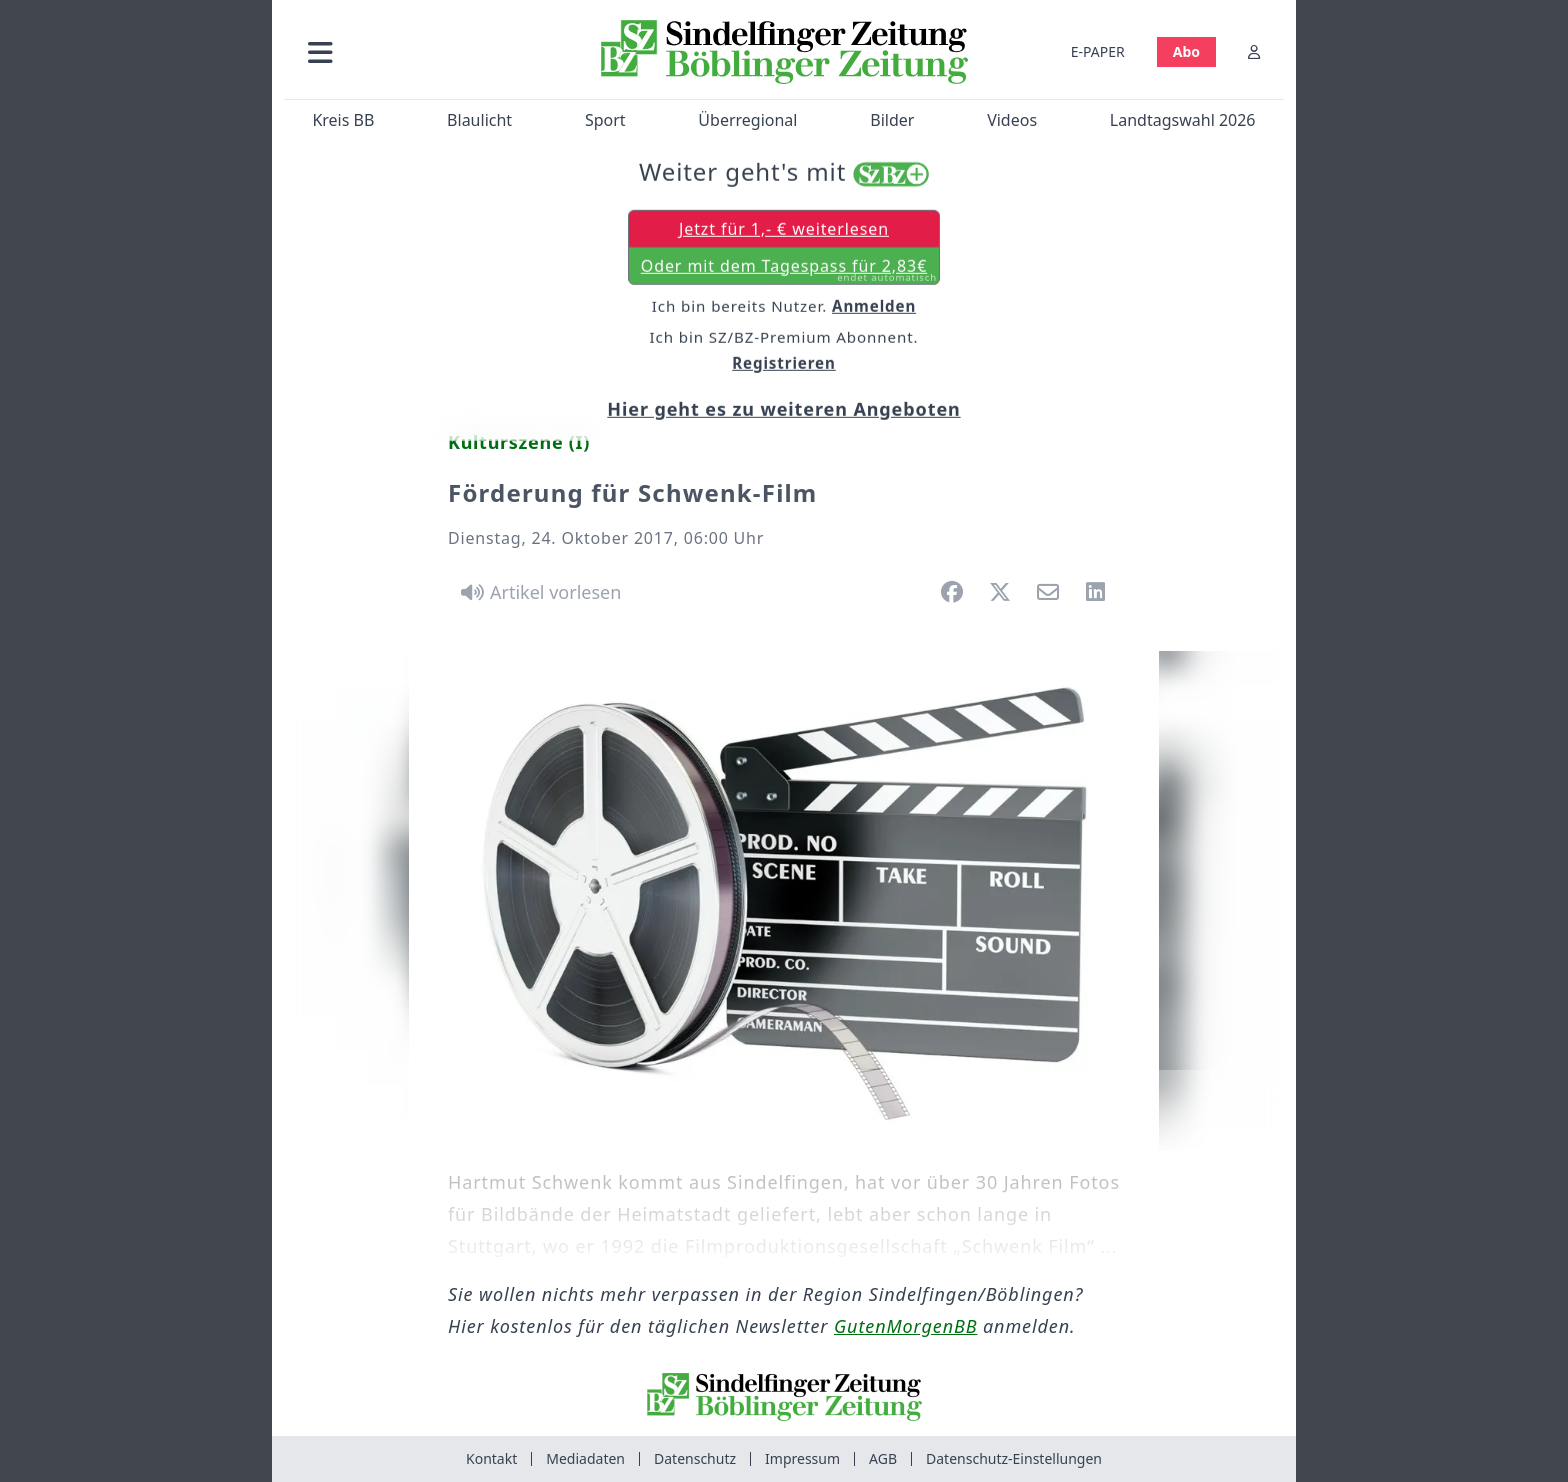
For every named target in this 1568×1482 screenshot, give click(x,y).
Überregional (747, 120)
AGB (883, 1458)
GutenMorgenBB (905, 1326)
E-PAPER (1098, 51)
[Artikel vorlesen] (537, 592)
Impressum (802, 1458)
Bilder (892, 120)
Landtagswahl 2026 (1183, 120)
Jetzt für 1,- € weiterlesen (784, 230)
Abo (1186, 51)
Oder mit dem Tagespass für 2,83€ (789, 271)
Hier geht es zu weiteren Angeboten (783, 410)
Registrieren (784, 364)
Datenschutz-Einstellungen (1014, 1458)
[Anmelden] (1254, 51)
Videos (1012, 120)
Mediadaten (585, 1458)
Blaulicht (479, 120)
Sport (605, 120)
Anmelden (874, 307)
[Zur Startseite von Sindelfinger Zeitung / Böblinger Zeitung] (784, 52)
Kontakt (491, 1458)
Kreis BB (343, 120)
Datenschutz (695, 1458)
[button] (427, 51)
